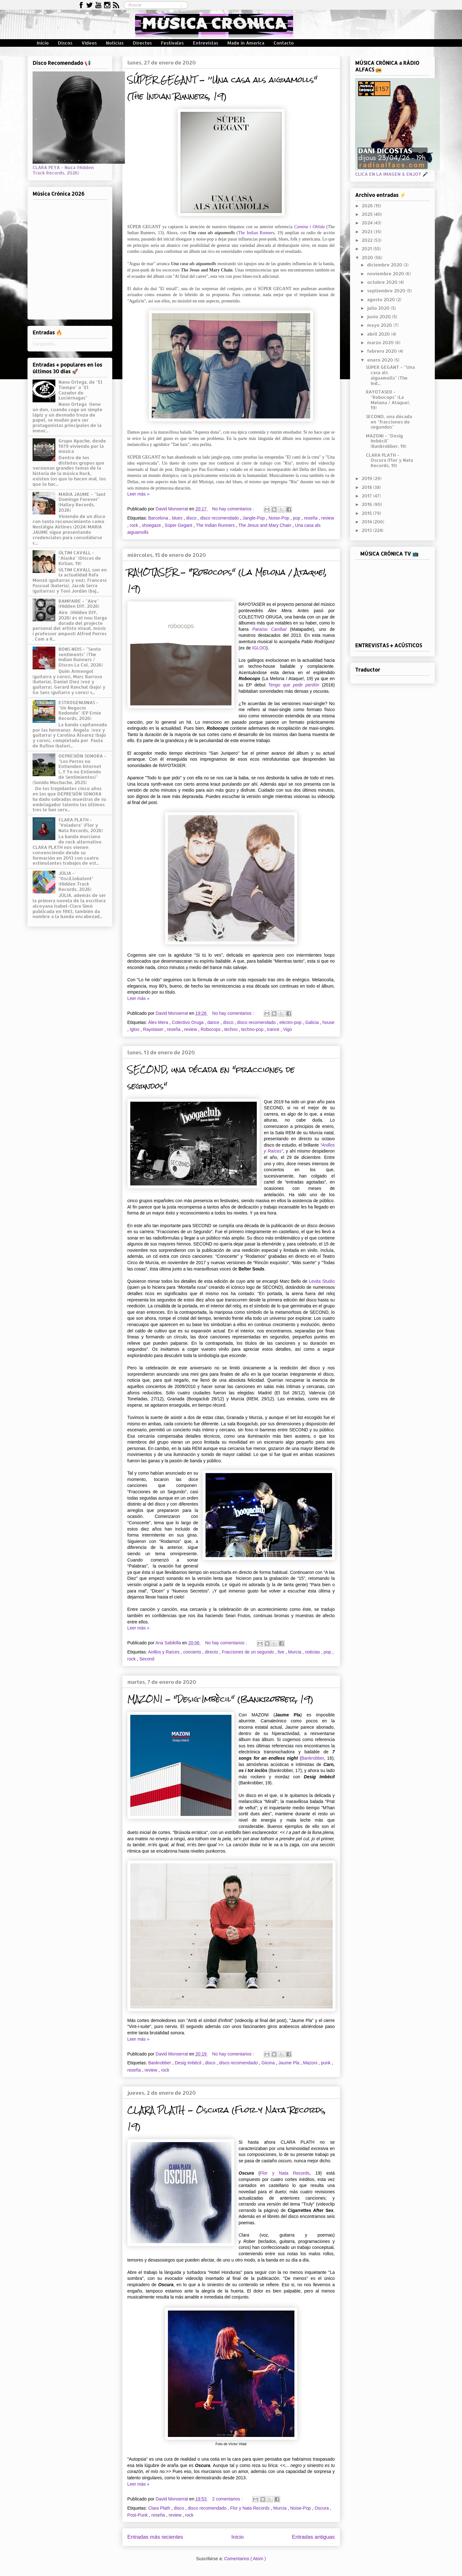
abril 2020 (379, 334)
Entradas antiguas (313, 2537)
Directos (142, 43)
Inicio (43, 43)
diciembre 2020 (385, 264)
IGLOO (259, 647)
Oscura (322, 2508)
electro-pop (291, 1022)
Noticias (115, 43)
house (329, 1022)
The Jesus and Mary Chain (265, 525)
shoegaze (152, 525)
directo (212, 1651)
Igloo (135, 1029)
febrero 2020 (382, 351)
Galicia (312, 1022)
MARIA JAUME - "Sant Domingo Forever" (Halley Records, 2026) (82, 502)
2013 (367, 530)
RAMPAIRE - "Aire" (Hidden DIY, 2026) (79, 603)
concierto (192, 1651)
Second (146, 1658)
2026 (368, 205)
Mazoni (310, 2062)
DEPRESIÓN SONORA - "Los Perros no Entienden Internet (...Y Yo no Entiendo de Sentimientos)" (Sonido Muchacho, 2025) (70, 769)
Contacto (284, 43)
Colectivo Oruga (188, 1022)
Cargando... (45, 343)
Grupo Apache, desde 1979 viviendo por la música (82, 446)
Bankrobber (312, 1758)
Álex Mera (158, 1022)
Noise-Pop (279, 518)
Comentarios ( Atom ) (245, 2558)
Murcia (295, 1651)
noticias (313, 1651)
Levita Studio (322, 1281)
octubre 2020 (383, 282)
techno (231, 1029)
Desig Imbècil (189, 2062)
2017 (367, 495)
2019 (367, 478)
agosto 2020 (381, 299)
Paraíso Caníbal (269, 629)
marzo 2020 (381, 342)
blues (177, 518)
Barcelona (158, 518)
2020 (368, 257)
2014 (367, 521)
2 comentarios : (228, 2498)
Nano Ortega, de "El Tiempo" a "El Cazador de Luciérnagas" (80, 389)
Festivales (172, 43)
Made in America (245, 43)
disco (192, 518)
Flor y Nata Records (285, 2173)
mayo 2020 (380, 325)
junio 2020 (379, 316)
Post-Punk (138, 2515)
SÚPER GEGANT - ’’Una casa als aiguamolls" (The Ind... (390, 375)
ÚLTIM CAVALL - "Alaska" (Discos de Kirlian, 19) (80, 558)
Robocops (211, 1029)
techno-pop (253, 1029)
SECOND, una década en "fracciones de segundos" (389, 422)
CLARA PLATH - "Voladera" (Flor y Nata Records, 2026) (81, 825)
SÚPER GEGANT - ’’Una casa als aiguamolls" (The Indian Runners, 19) (222, 88)
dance (213, 1022)
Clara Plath (159, 2508)
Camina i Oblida (309, 226)
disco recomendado (220, 518)
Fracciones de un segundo (248, 1651)
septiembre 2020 (387, 290)
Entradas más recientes (155, 2537)
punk (326, 2062)
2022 (368, 240)
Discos (65, 43)
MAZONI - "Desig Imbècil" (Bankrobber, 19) (220, 1699)
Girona (269, 2062)
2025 (368, 214)
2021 (367, 248)
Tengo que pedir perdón (293, 684)
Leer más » (138, 493)
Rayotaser (153, 1029)
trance (274, 1029)
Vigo (287, 1029)
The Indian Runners (256, 232)
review (327, 518)
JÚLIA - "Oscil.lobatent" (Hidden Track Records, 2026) (76, 881)
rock (134, 525)
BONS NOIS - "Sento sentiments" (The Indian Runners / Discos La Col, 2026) (81, 656)
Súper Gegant (179, 525)
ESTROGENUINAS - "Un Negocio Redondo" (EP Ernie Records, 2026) (80, 710)
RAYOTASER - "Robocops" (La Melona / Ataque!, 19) (388, 399)
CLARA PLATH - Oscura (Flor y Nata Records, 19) (389, 460)
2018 (367, 487)
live (282, 1651)
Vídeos (89, 43)
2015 (367, 513)
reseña (311, 518)
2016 (367, 504)
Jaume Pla (289, 2062)
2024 (368, 222)
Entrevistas (205, 43)
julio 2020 (379, 308)
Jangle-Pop (254, 518)
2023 (368, 231)
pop (297, 518)
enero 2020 (380, 359)
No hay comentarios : (233, 508)
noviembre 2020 (386, 273)
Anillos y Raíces (164, 1651)
